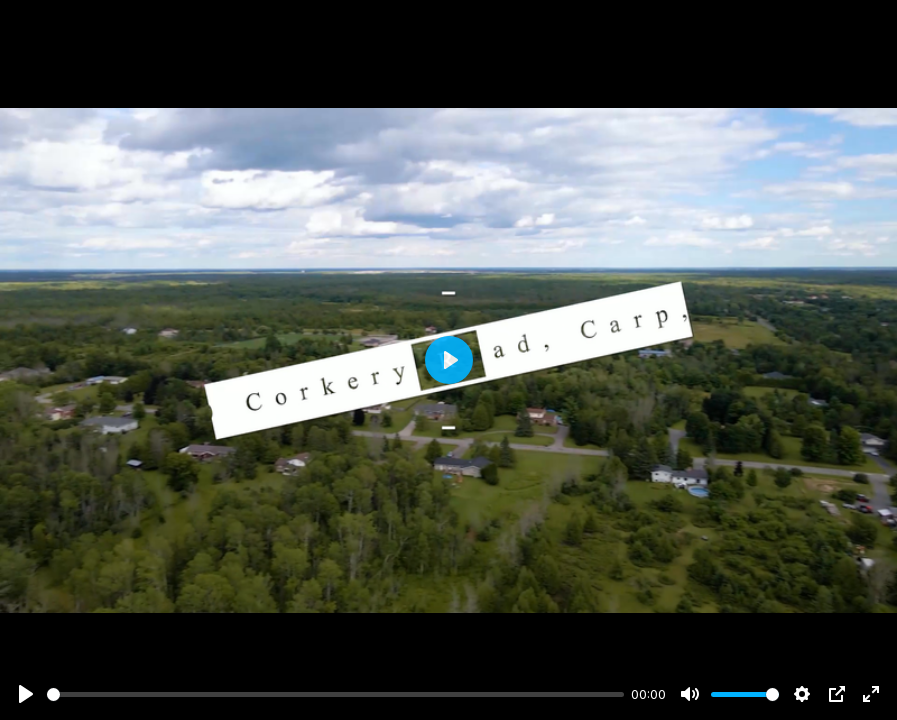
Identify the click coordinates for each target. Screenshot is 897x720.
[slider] (335, 694)
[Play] (26, 694)
